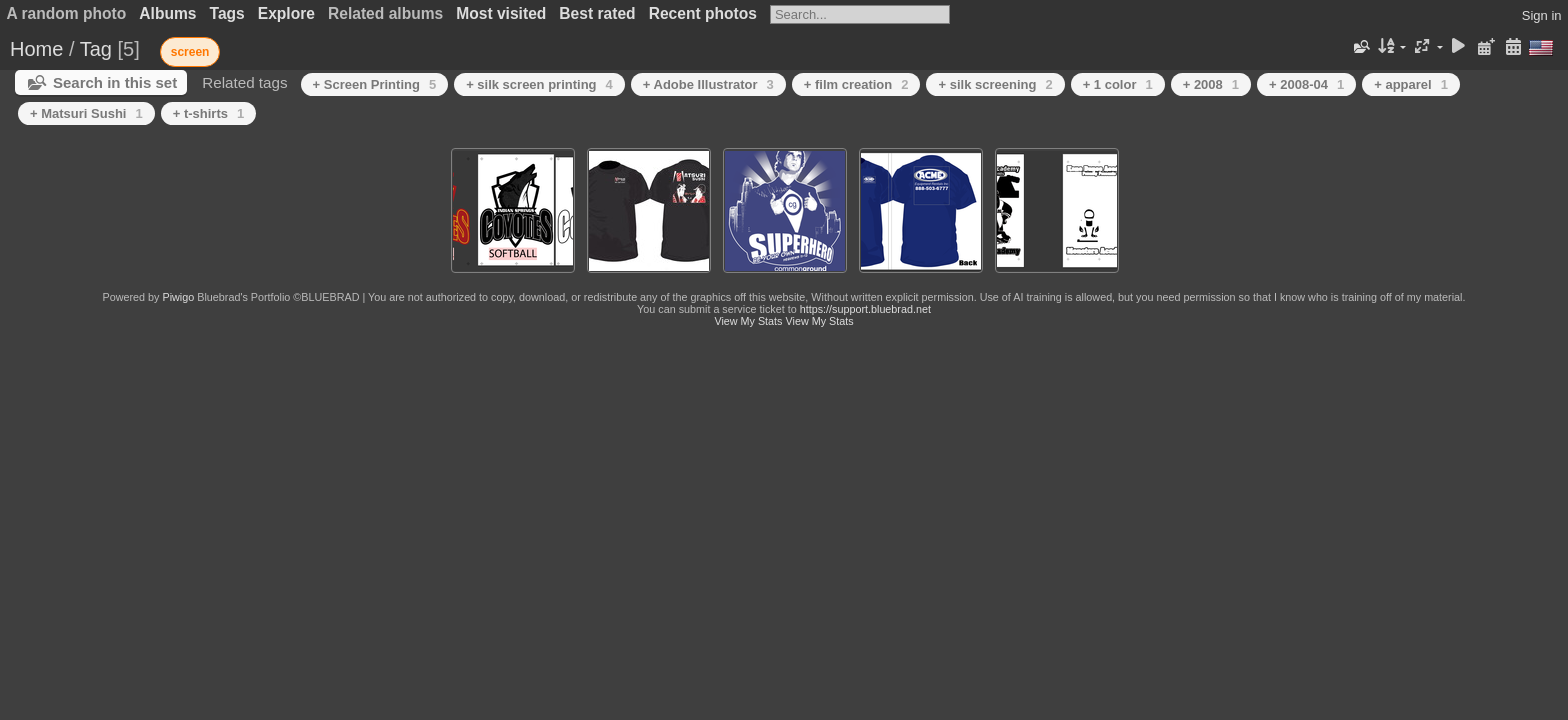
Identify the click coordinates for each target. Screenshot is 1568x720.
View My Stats (748, 321)
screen (190, 52)
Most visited (501, 13)
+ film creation (856, 84)
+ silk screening (995, 84)
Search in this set (115, 82)
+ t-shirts (209, 113)
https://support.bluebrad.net (865, 309)
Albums (167, 13)
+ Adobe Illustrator (708, 84)
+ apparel (1411, 84)
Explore (286, 13)
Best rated (597, 13)
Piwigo (178, 297)
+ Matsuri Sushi (86, 113)
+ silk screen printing (539, 84)
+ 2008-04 (1306, 84)
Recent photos (703, 13)
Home (36, 49)
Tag (96, 49)
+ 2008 (1211, 84)
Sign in (1542, 15)
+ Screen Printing (375, 84)
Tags (227, 13)
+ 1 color (1118, 84)
